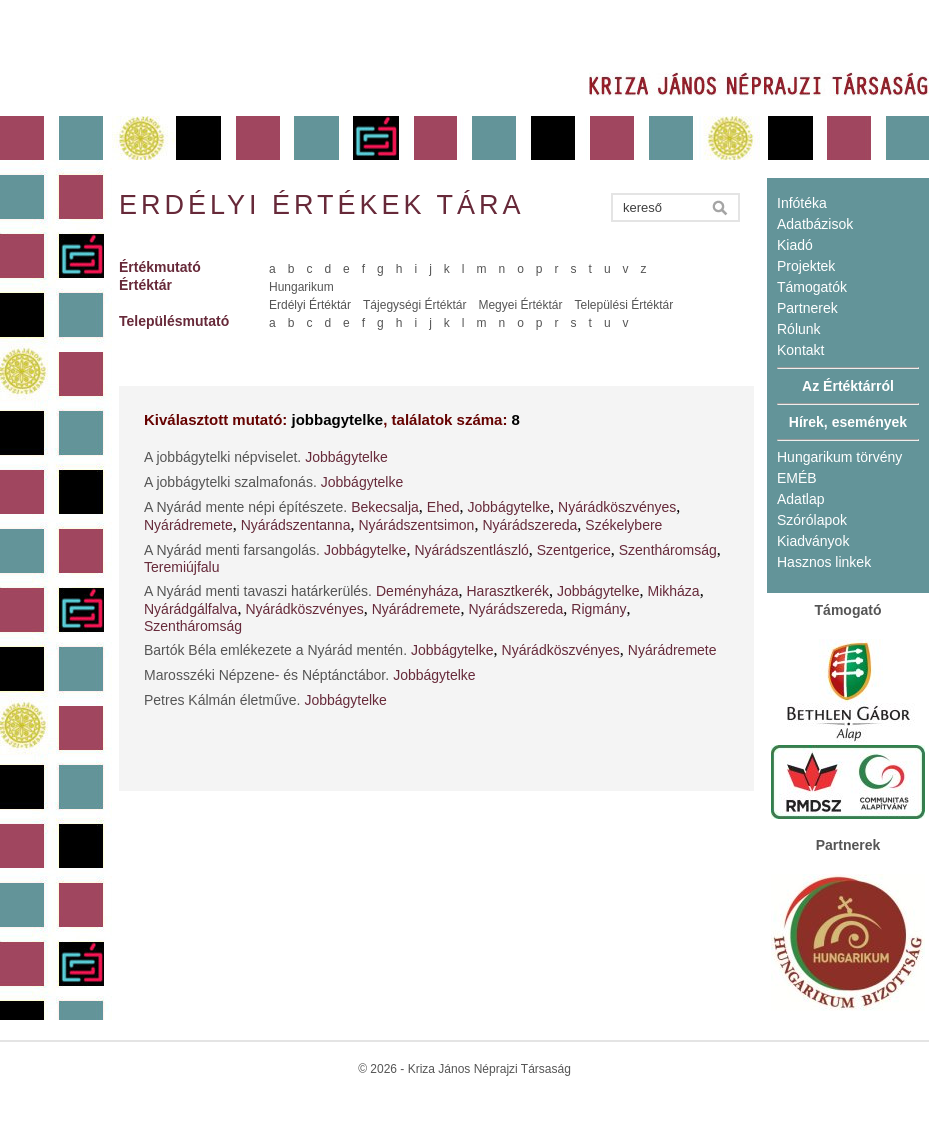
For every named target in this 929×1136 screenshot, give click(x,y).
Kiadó (795, 245)
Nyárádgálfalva (190, 609)
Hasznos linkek (824, 562)
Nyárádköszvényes (617, 507)
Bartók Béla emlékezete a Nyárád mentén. (275, 650)
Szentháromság (668, 550)
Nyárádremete (188, 525)
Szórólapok (812, 520)
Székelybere (623, 525)
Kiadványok (813, 541)
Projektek (806, 266)
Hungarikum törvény (839, 457)
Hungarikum (301, 287)
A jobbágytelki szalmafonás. (230, 482)
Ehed (443, 507)
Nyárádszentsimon (416, 525)
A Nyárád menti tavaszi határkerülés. (258, 591)
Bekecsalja (385, 507)
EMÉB (797, 478)
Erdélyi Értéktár (310, 305)
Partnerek (807, 308)
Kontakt (800, 350)
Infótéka (802, 203)
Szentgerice (574, 550)
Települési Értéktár (623, 305)
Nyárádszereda (529, 525)
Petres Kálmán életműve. (222, 700)
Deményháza (417, 591)
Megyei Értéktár (520, 305)
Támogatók (812, 287)
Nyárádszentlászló (471, 550)
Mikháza (673, 591)
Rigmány (598, 609)
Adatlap (800, 499)
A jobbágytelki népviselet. (222, 457)
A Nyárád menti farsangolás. (232, 550)
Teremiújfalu (181, 567)
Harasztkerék (508, 591)
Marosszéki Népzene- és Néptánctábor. (266, 675)
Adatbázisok (815, 224)
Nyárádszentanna (296, 525)
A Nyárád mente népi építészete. (245, 507)
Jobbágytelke (346, 457)
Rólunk (799, 329)
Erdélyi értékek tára (322, 205)
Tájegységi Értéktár (414, 305)
